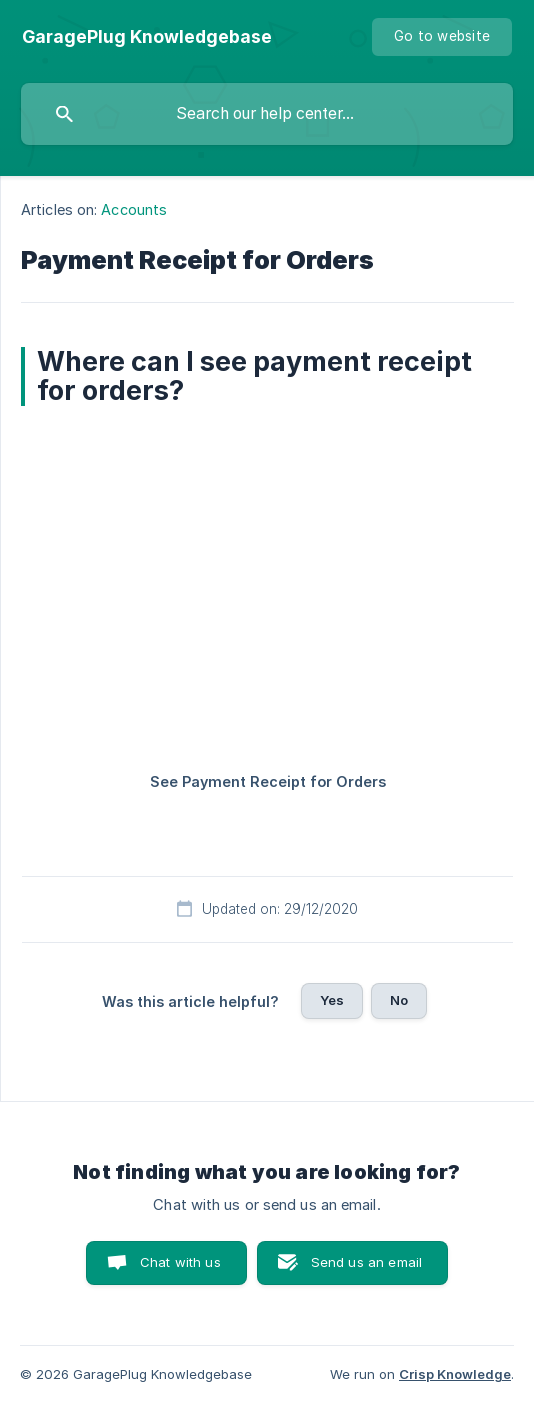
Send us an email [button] (366, 1262)
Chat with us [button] (180, 1262)
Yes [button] (332, 1000)
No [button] (399, 1000)
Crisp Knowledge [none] (455, 1374)
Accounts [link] (134, 209)
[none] (147, 37)
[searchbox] (267, 114)
